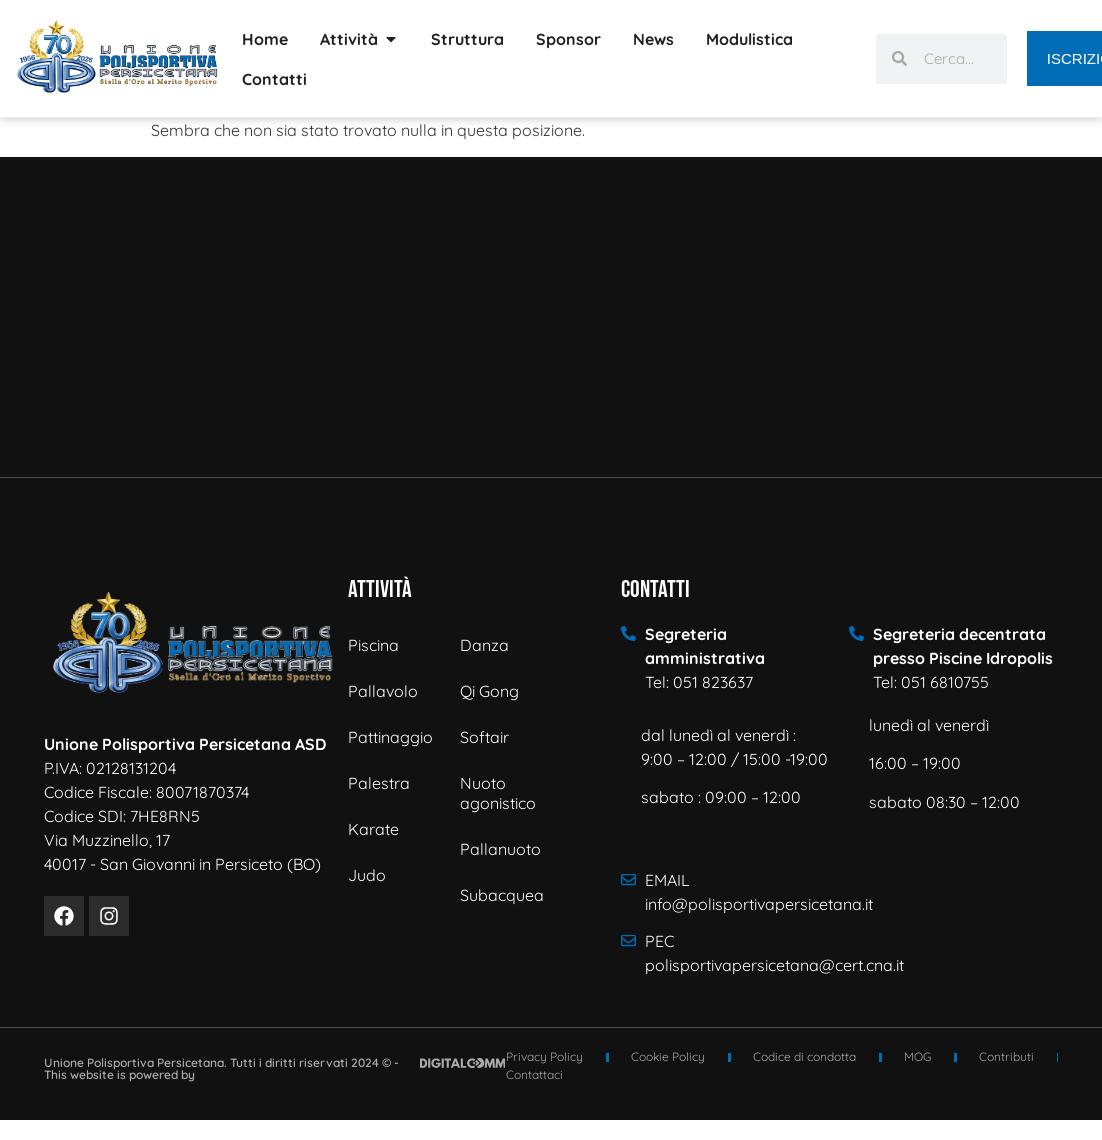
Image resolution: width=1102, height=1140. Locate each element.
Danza (484, 645)
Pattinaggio (390, 737)
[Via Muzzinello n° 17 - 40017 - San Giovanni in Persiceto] (551, 317)
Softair (484, 737)
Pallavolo (383, 691)
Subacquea (502, 895)
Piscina (373, 645)
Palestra (379, 783)
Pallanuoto (500, 849)
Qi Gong (489, 691)
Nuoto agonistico (498, 793)
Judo (367, 875)
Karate (373, 829)
